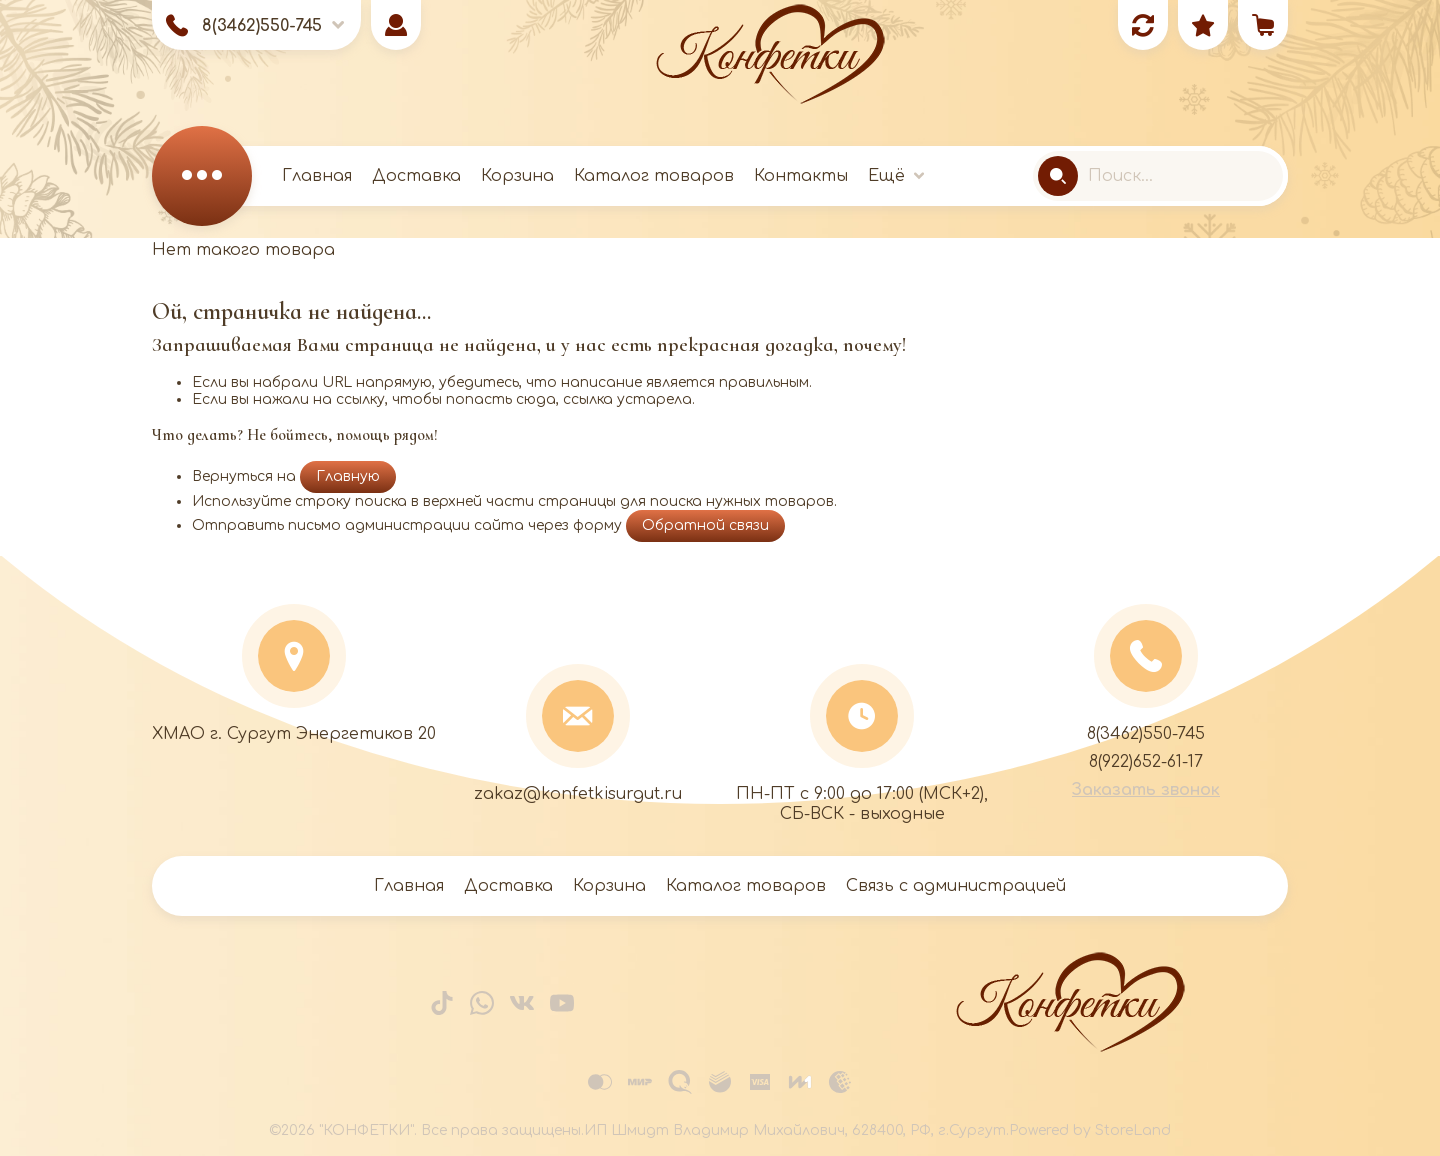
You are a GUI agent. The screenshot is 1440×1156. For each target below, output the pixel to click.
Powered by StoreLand (1090, 1130)
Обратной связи (705, 525)
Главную (348, 476)
